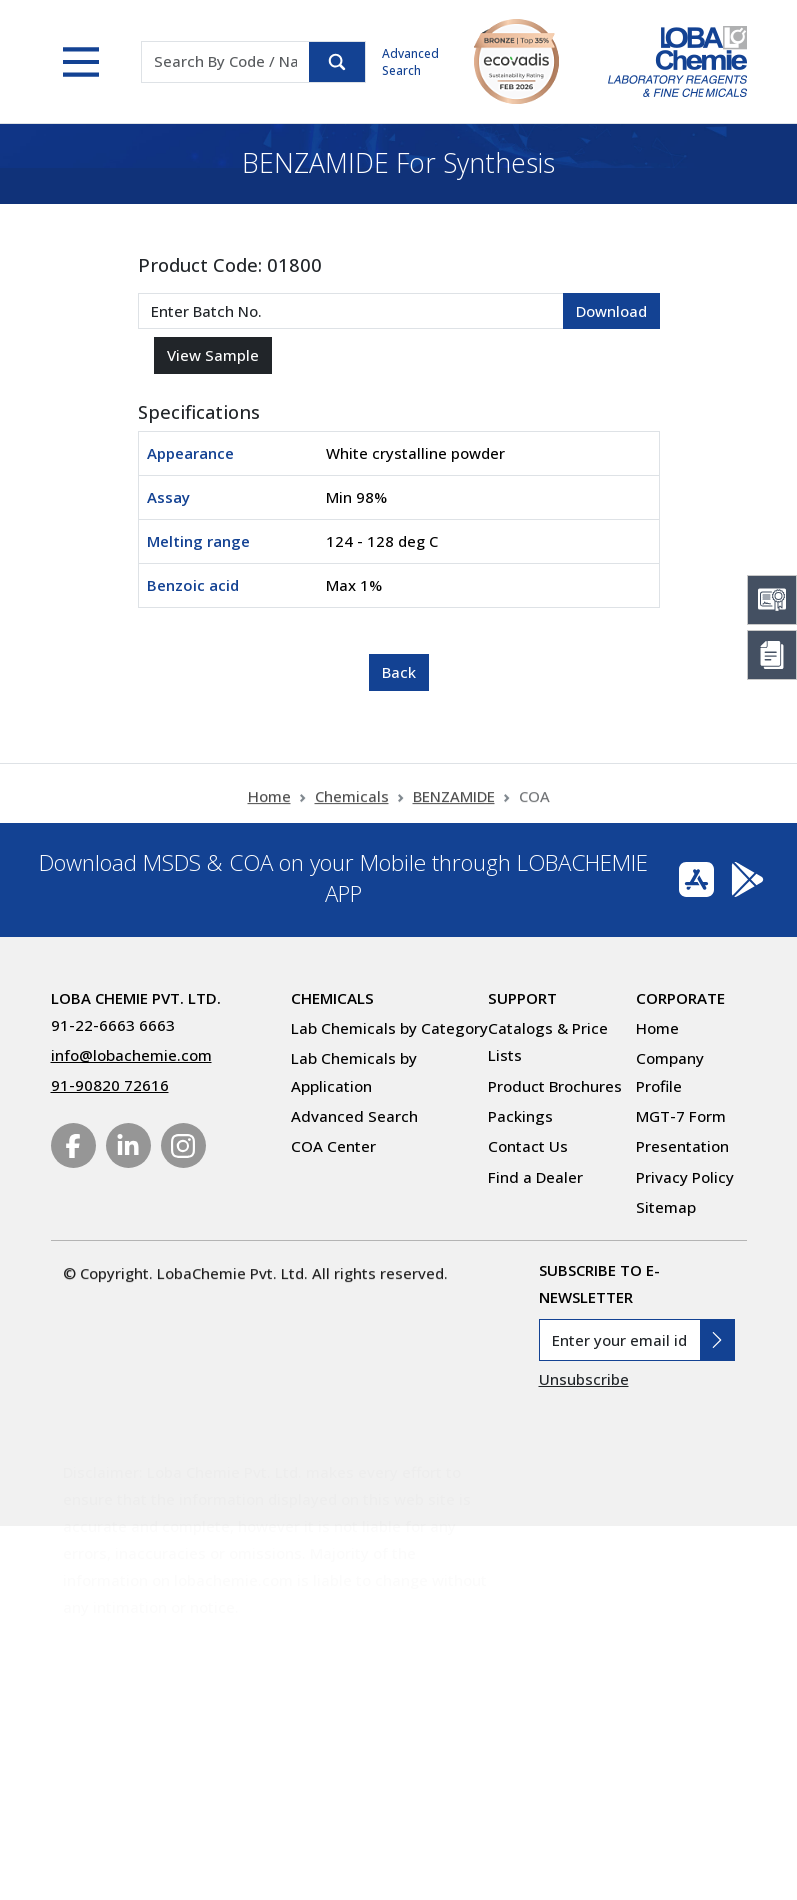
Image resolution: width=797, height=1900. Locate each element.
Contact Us (528, 1146)
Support (522, 998)
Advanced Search (410, 62)
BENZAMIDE (454, 806)
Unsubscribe (584, 1379)
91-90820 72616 (110, 1085)
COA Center (333, 1146)
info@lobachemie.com (131, 1055)
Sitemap (666, 1207)
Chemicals (352, 806)
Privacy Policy (685, 1177)
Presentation (682, 1146)
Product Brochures (555, 1086)
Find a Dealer (535, 1177)
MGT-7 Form (681, 1116)
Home (269, 806)
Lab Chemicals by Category (389, 1028)
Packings (520, 1116)
